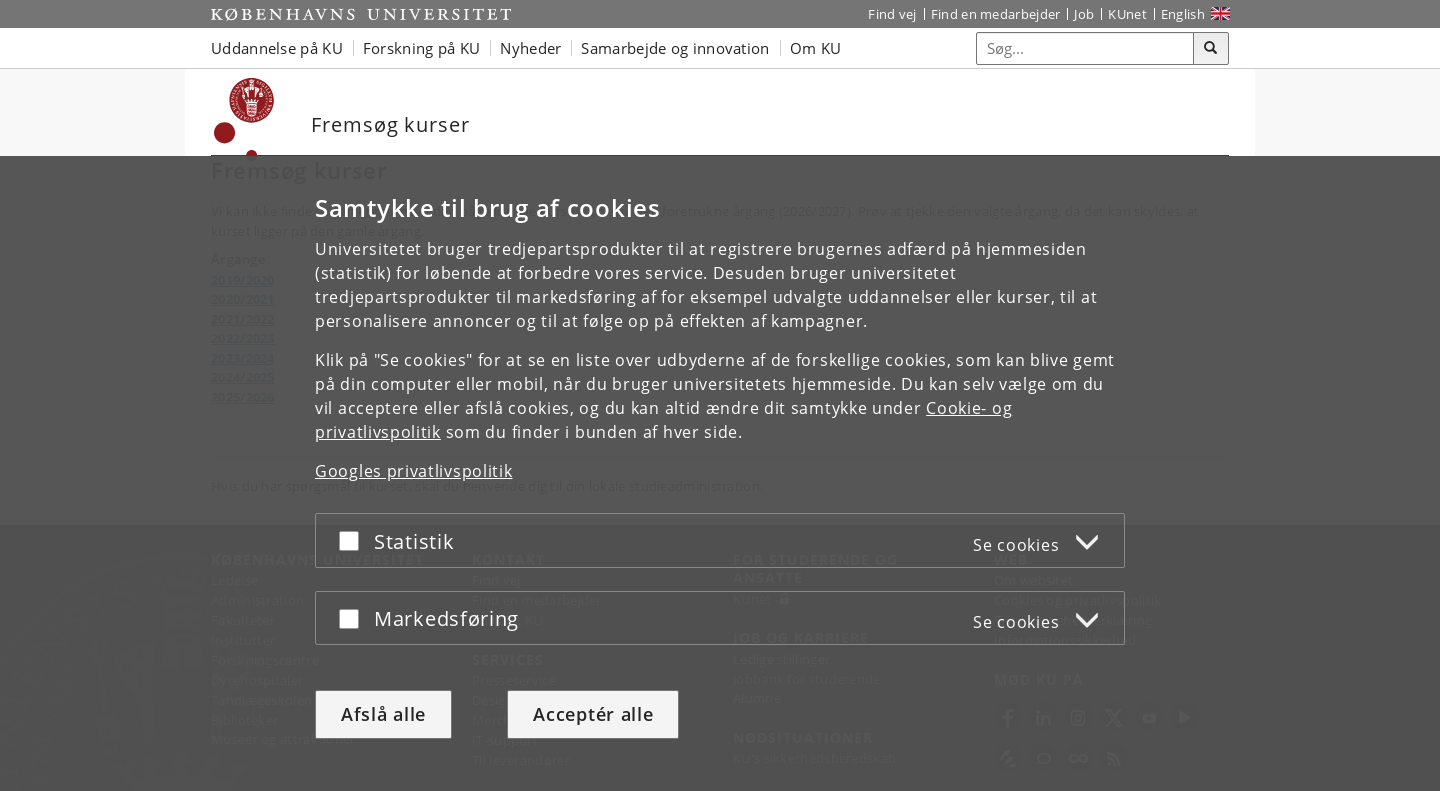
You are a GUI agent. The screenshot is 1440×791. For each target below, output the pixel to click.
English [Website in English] (1183, 14)
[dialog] (720, 473)
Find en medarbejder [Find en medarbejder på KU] (996, 14)
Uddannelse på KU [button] (277, 48)
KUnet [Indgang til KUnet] (1127, 14)
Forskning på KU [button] (422, 48)
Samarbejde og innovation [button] (675, 48)
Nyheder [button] (530, 48)
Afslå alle (383, 714)
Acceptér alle (593, 714)
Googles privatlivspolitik (414, 471)
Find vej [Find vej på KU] (892, 14)
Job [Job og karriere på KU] (1084, 14)
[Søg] (1211, 49)
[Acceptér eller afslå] (354, 540)
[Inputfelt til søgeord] (1085, 48)
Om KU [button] (816, 48)
